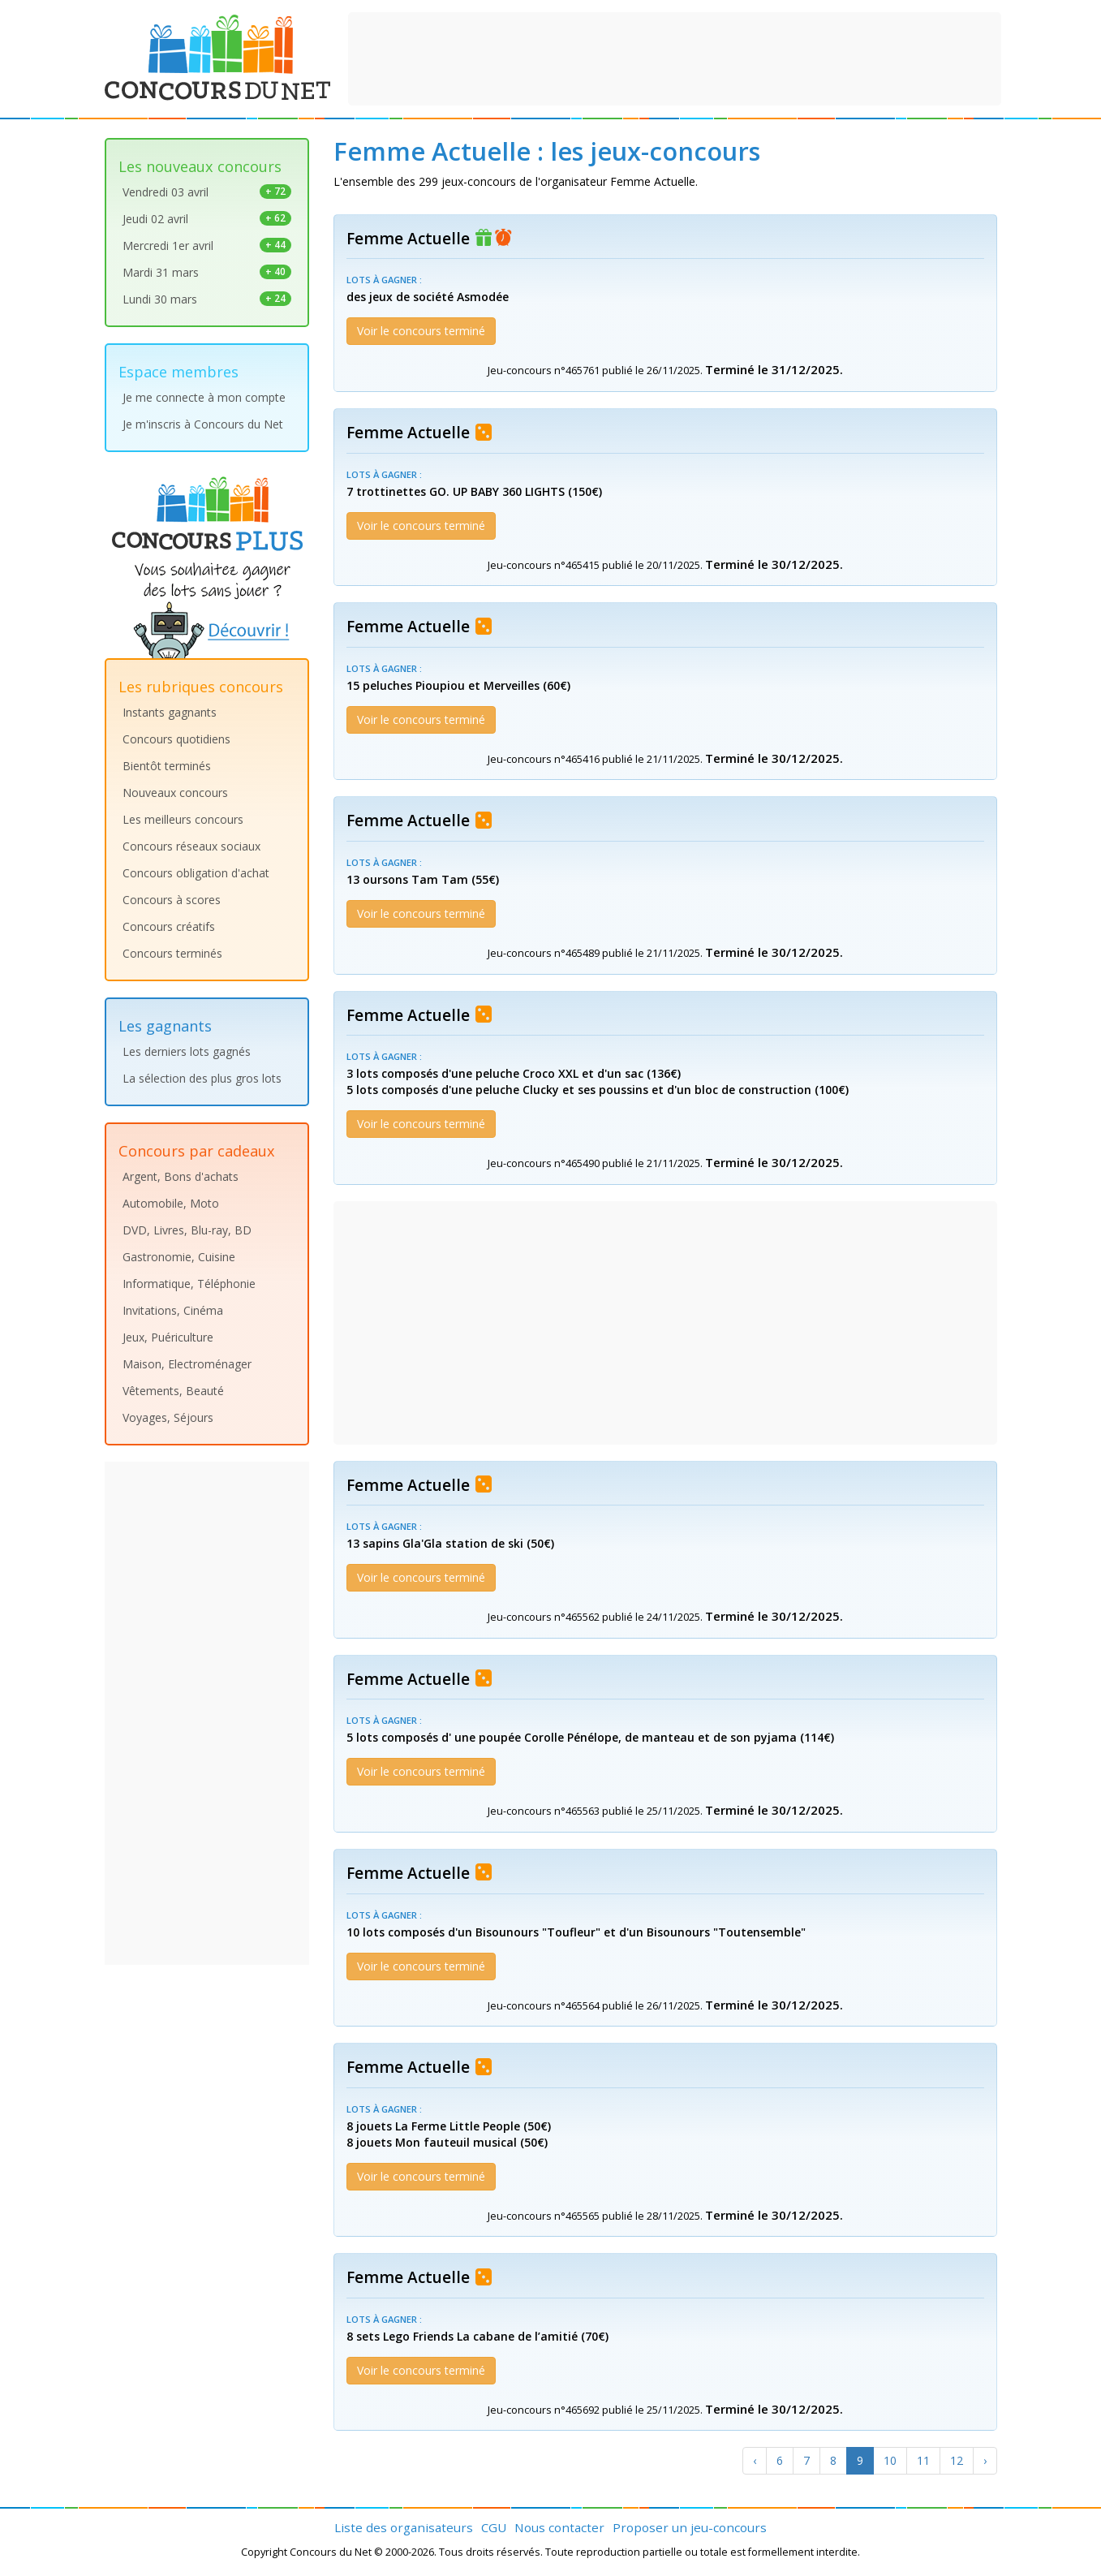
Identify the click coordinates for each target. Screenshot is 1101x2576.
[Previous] (754, 2461)
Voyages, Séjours (168, 1417)
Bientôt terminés (167, 765)
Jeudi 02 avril (207, 218)
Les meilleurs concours (183, 819)
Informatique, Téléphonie (189, 1283)
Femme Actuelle (408, 238)
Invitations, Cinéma (173, 1310)
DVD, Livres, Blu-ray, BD (187, 1230)
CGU (493, 2527)
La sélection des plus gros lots (202, 1078)
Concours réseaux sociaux (191, 846)
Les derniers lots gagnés (187, 1051)
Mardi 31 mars (207, 272)
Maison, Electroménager (187, 1364)
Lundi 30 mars (207, 299)
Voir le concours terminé (421, 330)
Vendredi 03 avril (207, 192)
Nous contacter (559, 2527)
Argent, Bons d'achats (181, 1176)
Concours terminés (172, 953)
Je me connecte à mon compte (204, 397)
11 (923, 2460)
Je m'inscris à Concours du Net (203, 424)
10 (890, 2460)
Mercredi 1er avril (207, 245)
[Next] (985, 2461)
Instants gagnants (170, 712)
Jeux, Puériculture (168, 1337)
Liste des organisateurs (403, 2527)
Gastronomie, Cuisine (179, 1256)
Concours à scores (172, 899)
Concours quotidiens (176, 739)
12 (956, 2460)
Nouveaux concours (175, 792)
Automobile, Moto (171, 1203)
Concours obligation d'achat (196, 873)
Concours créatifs (169, 926)
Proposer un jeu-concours (690, 2527)
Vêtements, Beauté (173, 1390)
